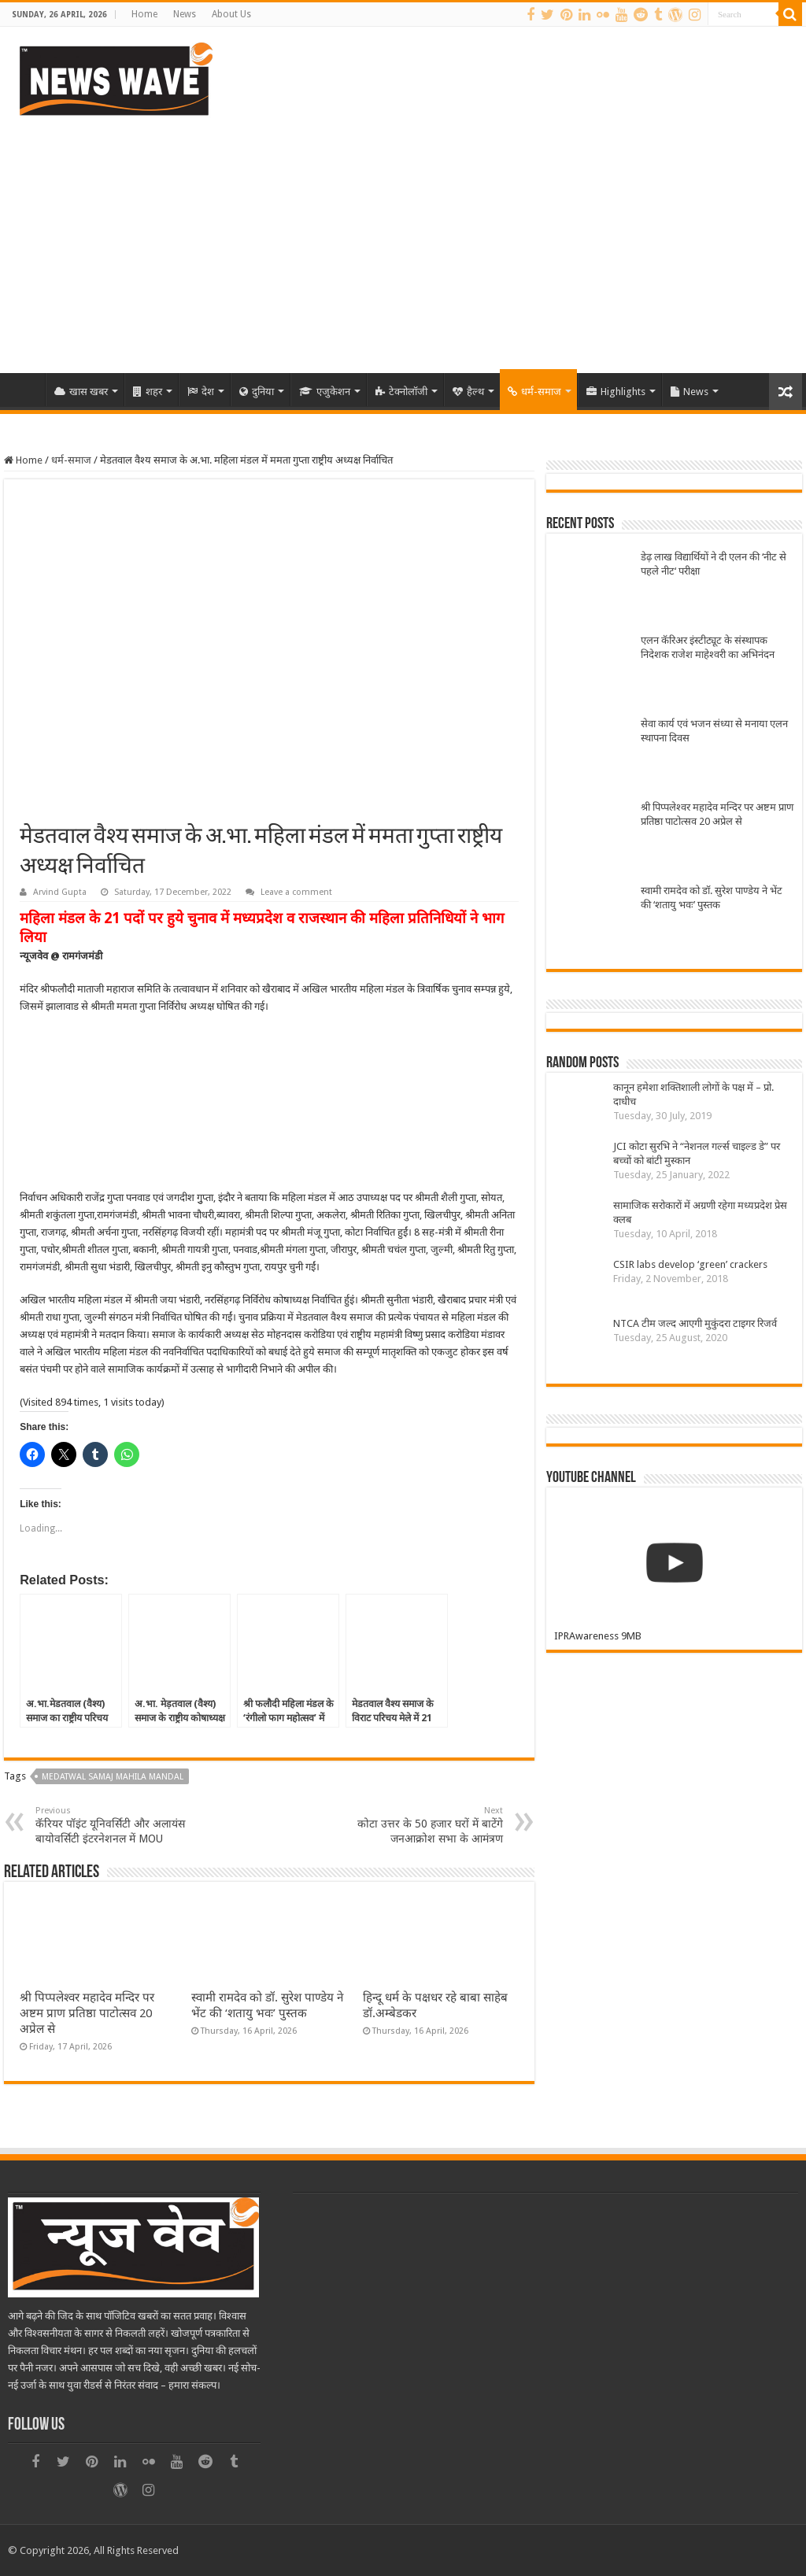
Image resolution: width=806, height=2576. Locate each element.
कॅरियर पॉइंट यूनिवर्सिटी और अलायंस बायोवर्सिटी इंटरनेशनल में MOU (116, 1825)
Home (144, 14)
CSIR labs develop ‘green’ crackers (690, 1264)
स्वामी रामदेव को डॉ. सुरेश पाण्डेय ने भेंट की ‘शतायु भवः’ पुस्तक (711, 898)
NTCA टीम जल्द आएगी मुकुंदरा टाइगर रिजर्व (695, 1323)
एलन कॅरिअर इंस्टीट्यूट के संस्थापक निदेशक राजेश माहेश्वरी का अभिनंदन (708, 647)
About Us (231, 14)
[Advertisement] (403, 239)
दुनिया (256, 391)
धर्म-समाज (534, 391)
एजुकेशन (324, 391)
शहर (147, 391)
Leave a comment (296, 892)
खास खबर (81, 391)
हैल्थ (468, 391)
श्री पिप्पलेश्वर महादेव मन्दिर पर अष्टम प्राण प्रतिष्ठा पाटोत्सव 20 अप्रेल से (87, 2013)
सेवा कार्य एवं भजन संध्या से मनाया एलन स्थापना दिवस (714, 731)
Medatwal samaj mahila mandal (112, 1777)
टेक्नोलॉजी (401, 391)
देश (200, 391)
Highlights (615, 391)
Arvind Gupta (60, 892)
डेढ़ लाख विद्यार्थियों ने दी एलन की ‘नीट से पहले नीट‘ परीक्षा (713, 564)
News (184, 14)
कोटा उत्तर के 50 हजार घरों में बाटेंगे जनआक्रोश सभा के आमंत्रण (422, 1825)
